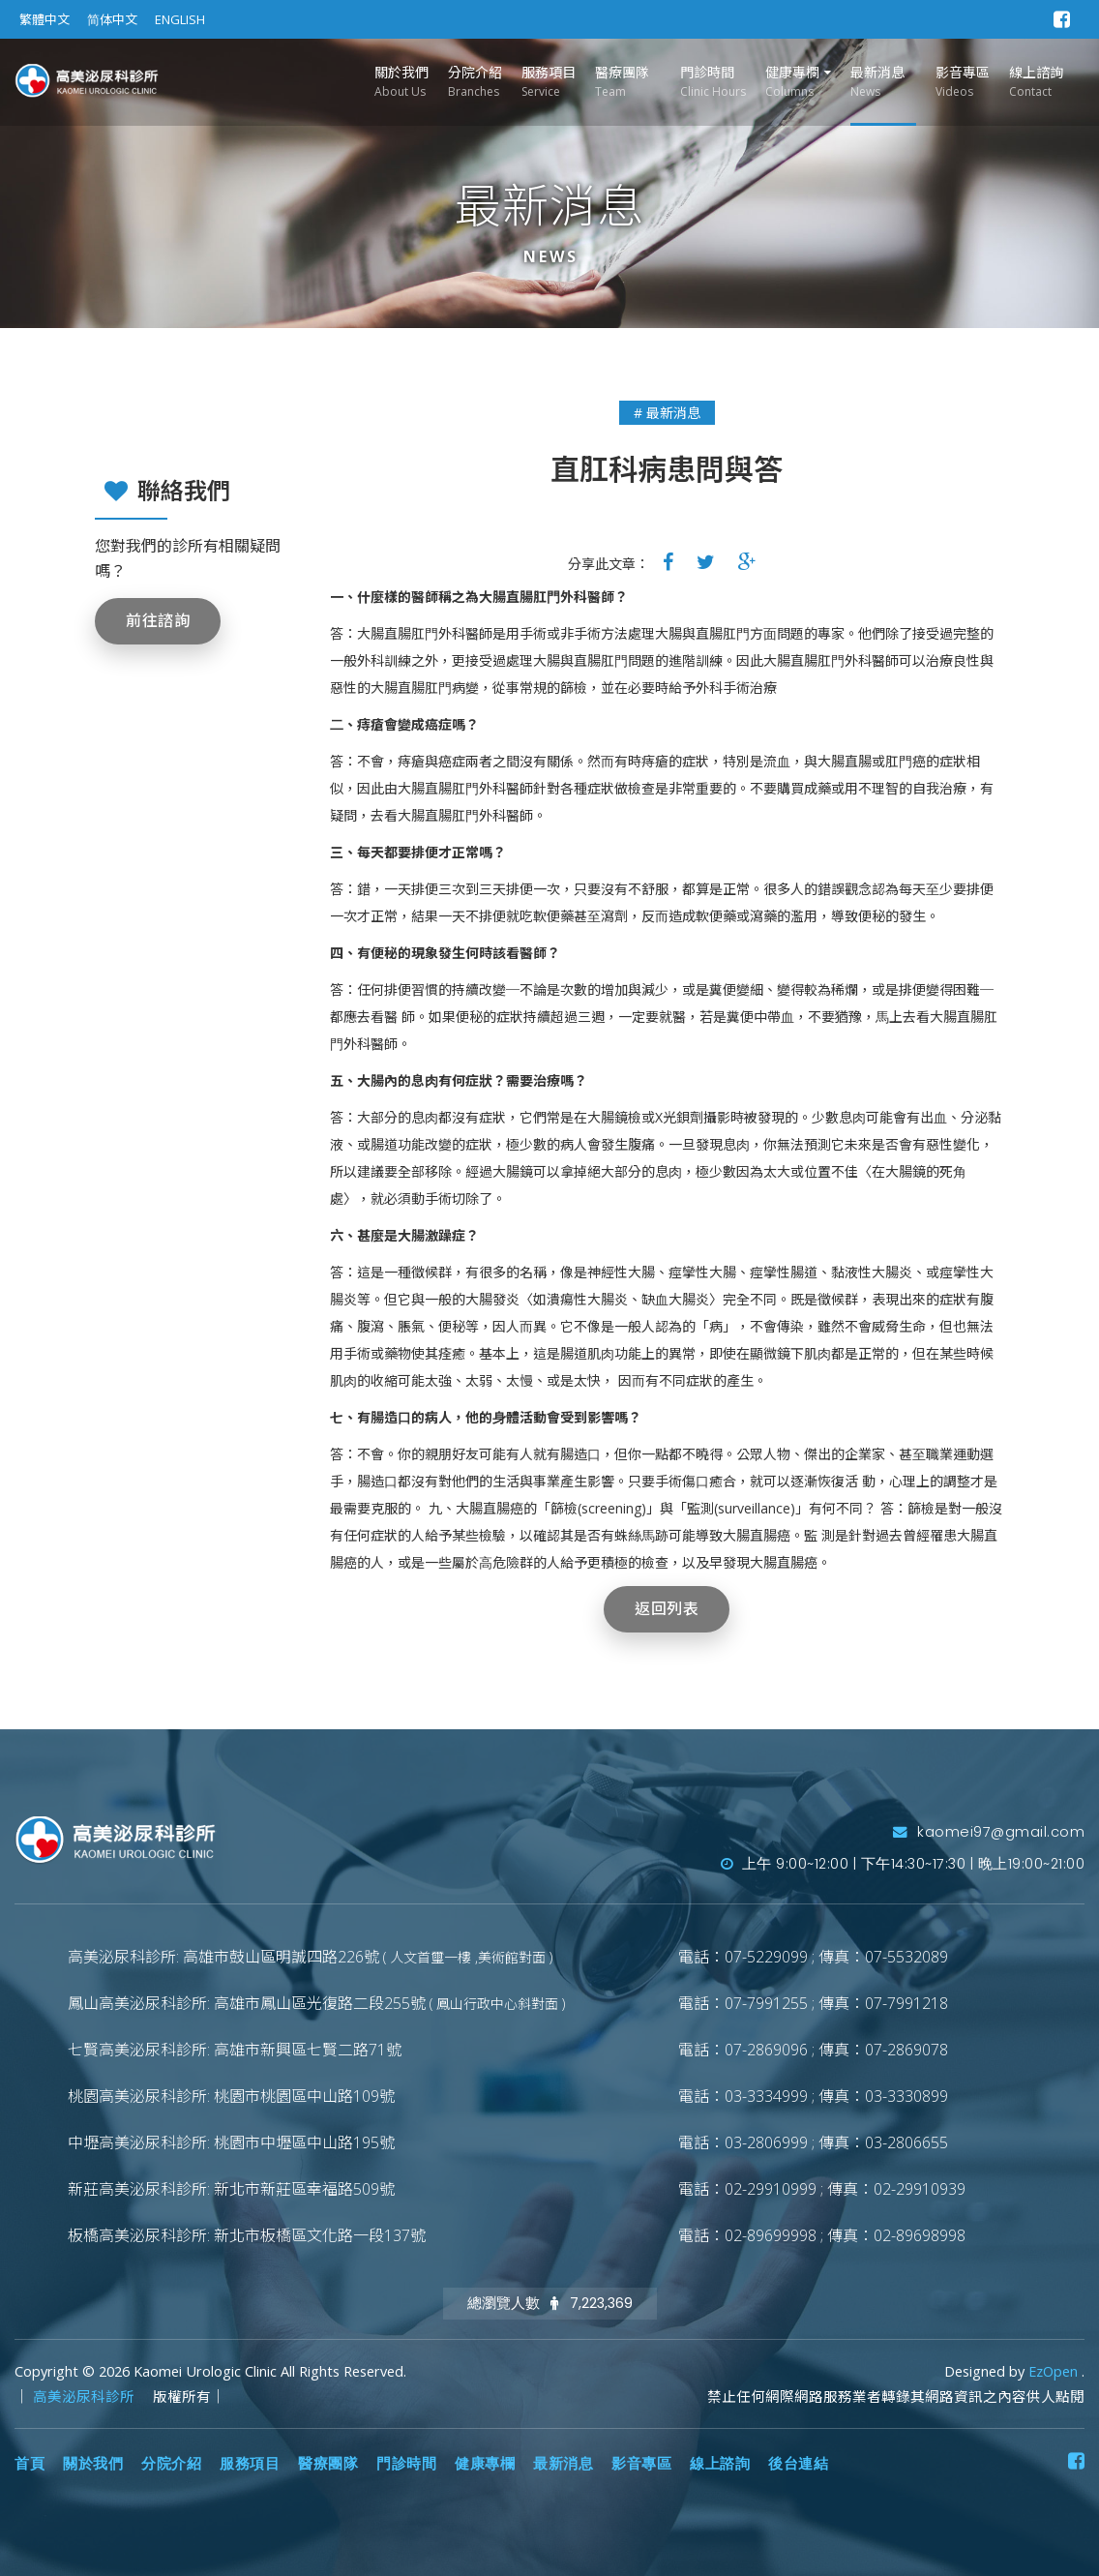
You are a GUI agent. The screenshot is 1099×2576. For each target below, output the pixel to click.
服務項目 (548, 82)
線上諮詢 (1036, 82)
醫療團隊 (622, 82)
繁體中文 (44, 19)
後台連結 (798, 2463)
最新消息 (877, 82)
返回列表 (666, 1609)
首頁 (30, 2463)
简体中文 (112, 19)
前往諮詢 (158, 621)
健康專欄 (792, 82)
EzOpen (1055, 2371)
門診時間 (713, 82)
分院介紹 (475, 82)
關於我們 (401, 82)
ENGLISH (180, 19)
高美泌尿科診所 (85, 2396)
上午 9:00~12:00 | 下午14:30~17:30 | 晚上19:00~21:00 (903, 1863)
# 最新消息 (667, 413)
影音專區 (963, 82)
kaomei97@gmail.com (988, 1832)
